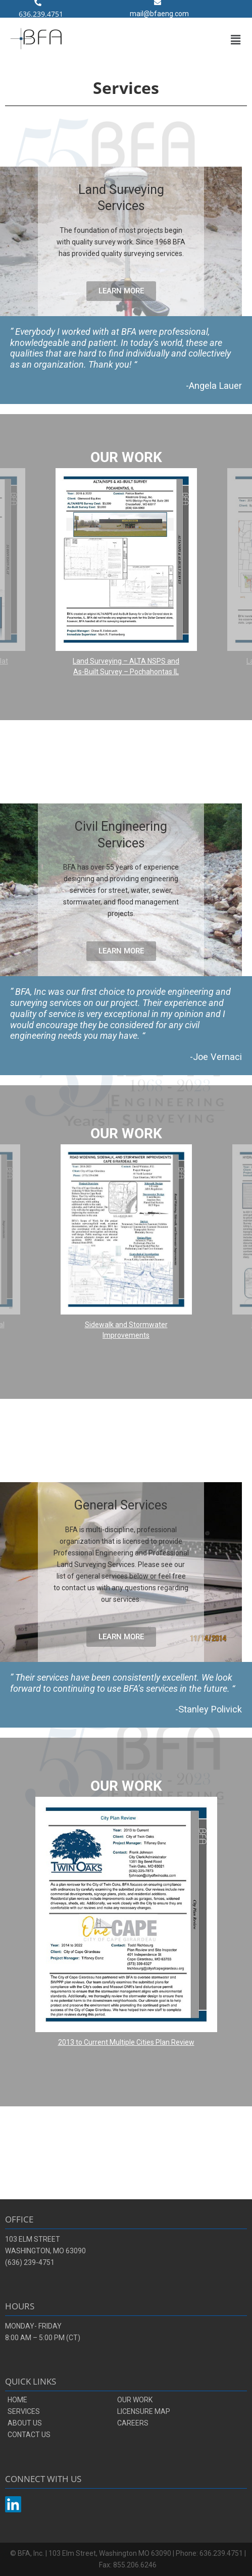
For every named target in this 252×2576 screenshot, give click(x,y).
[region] (126, 567)
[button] (235, 40)
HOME (17, 2400)
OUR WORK (135, 2400)
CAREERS (132, 2423)
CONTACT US (29, 2435)
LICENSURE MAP (143, 2411)
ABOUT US (25, 2423)
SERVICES (24, 2411)
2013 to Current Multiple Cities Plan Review (126, 2042)
